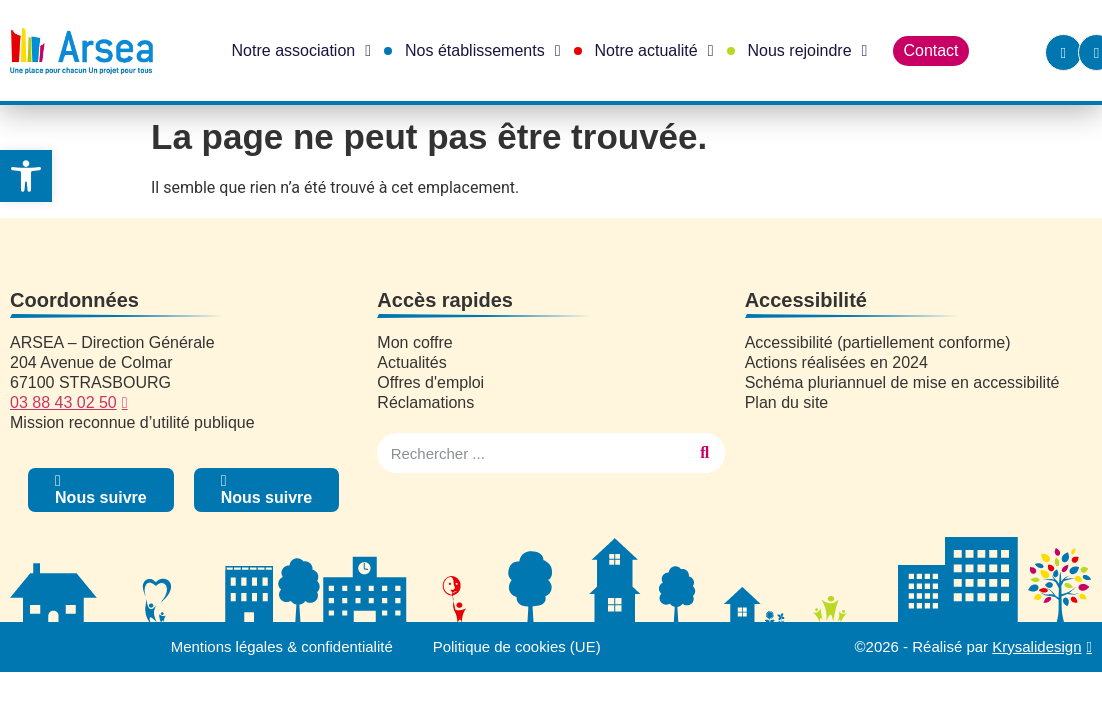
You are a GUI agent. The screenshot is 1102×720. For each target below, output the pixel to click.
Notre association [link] (301, 51)
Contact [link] (930, 50)
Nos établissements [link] (482, 51)
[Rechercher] (705, 453)
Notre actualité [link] (654, 51)
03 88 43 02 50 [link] (63, 402)
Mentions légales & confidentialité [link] (281, 646)
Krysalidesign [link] (1036, 646)
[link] (26, 176)
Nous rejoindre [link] (808, 51)
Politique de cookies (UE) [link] (517, 646)
